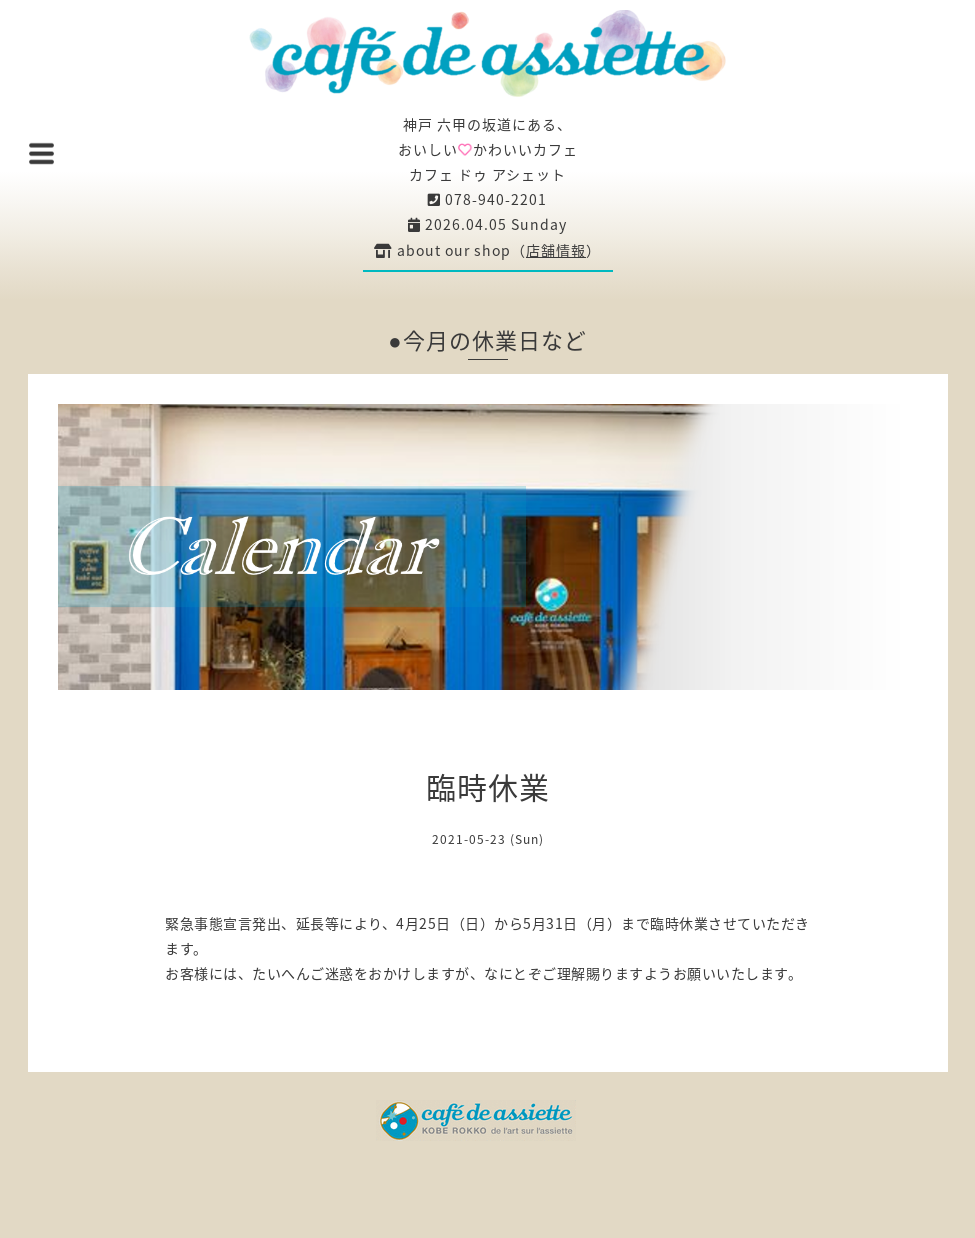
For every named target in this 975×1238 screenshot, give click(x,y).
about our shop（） (487, 250)
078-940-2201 (487, 199)
